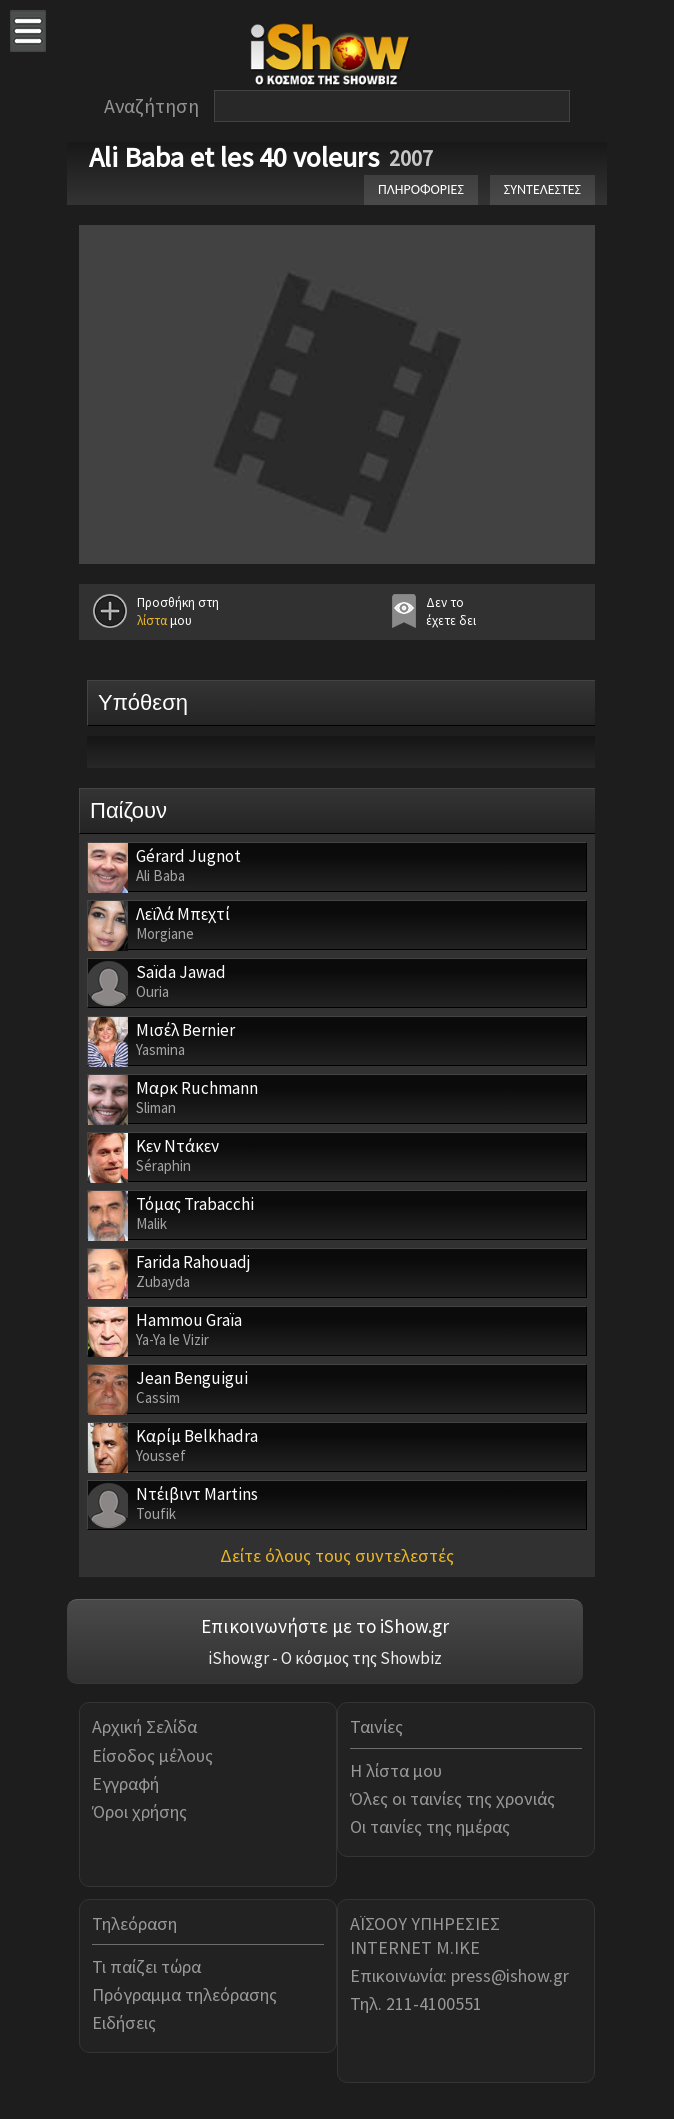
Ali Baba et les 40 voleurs (234, 157)
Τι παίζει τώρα (146, 1966)
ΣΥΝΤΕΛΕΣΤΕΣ (542, 189)
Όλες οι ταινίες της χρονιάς (452, 1798)
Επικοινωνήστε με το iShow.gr (325, 1626)
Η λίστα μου (396, 1770)
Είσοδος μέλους (152, 1755)
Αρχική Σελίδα (144, 1726)
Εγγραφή (125, 1783)
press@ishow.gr (510, 1975)
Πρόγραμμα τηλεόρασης (184, 1994)
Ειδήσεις (124, 2022)
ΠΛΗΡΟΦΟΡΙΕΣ (421, 189)
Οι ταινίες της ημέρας (430, 1826)
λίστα (152, 620)
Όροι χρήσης (139, 1811)
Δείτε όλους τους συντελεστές (337, 1555)
